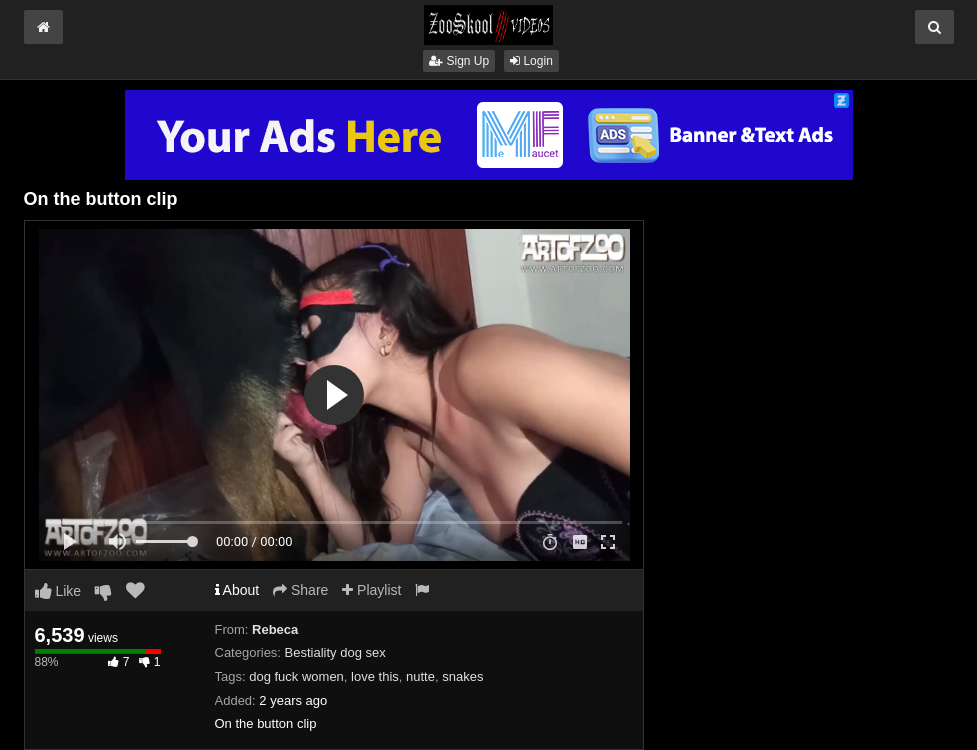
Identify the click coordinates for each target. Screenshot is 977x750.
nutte (420, 676)
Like (58, 591)
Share (300, 590)
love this (375, 676)
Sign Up (459, 61)
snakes (462, 676)
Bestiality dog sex (335, 652)
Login (531, 61)
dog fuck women (296, 676)
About (237, 590)
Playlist (371, 590)
